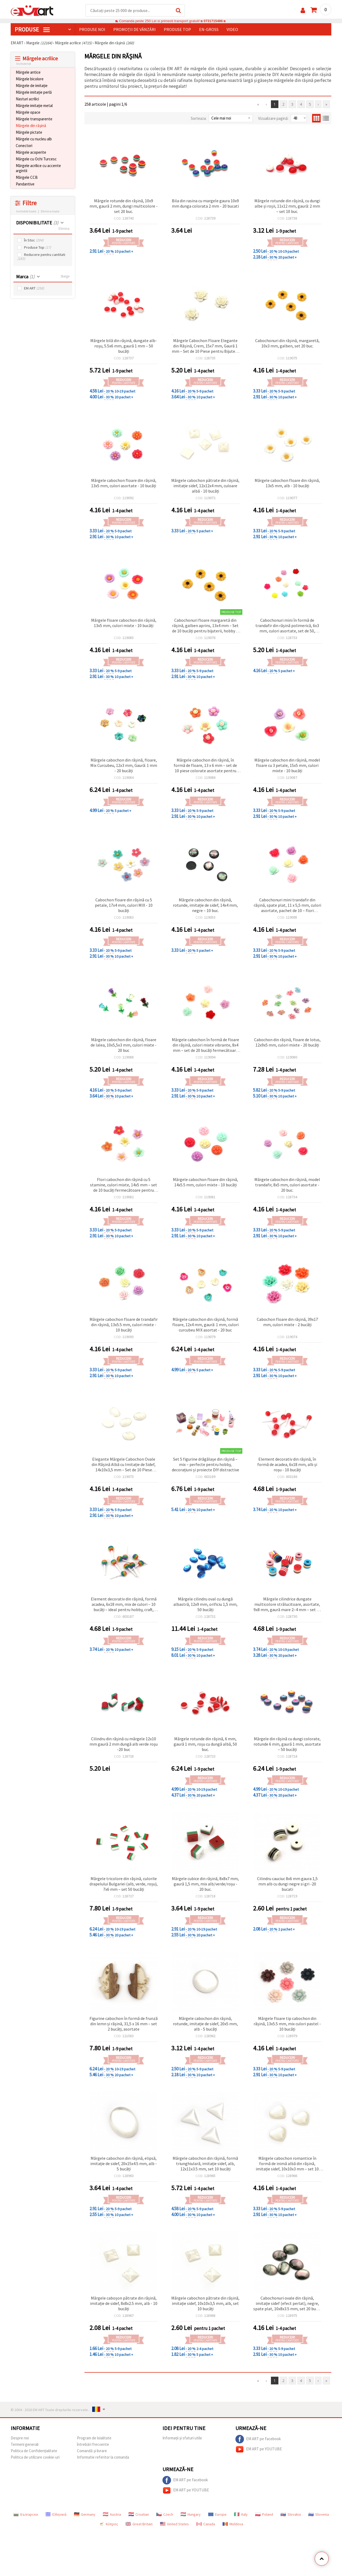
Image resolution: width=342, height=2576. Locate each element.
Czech (164, 2514)
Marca (25, 277)
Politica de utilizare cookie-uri (35, 2457)
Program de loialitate (94, 2438)
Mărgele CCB (27, 177)
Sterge (65, 276)
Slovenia (318, 2514)
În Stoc (34, 241)
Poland (264, 2514)
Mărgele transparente (34, 119)
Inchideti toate (26, 211)
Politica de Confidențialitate (34, 2451)
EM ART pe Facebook (258, 2439)
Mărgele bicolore (30, 79)
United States (174, 2524)
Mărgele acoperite (31, 152)
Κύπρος (108, 2524)
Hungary (191, 2514)
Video (232, 29)
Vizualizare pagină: (273, 118)
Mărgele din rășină (31, 125)
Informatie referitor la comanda (103, 2457)
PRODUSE (32, 29)
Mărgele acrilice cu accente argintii (38, 168)
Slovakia (291, 2514)
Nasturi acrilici (27, 99)
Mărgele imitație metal (34, 105)
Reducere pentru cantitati (41, 257)
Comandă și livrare (92, 2451)
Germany (84, 2514)
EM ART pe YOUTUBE (258, 2449)
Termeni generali (24, 2444)
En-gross (209, 29)
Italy (241, 2514)
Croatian (139, 2514)
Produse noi (92, 29)
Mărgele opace (28, 112)
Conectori (24, 145)
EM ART (34, 289)
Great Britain (139, 2524)
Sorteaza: (199, 118)
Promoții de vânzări (134, 29)
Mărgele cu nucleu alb (34, 139)
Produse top (177, 29)
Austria (112, 2514)
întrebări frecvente (93, 2444)
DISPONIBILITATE (37, 223)
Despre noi (20, 2438)
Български (25, 2514)
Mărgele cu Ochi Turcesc (36, 159)
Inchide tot (23, 64)
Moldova (233, 2524)
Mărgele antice (28, 72)
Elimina (64, 229)
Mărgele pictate (29, 132)
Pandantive (25, 184)
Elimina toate (50, 211)
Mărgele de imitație (32, 85)
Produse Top (37, 248)
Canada (205, 2524)
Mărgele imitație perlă (34, 92)
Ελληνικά (56, 2514)
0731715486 (213, 21)
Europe (217, 2514)
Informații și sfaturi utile (182, 2438)
